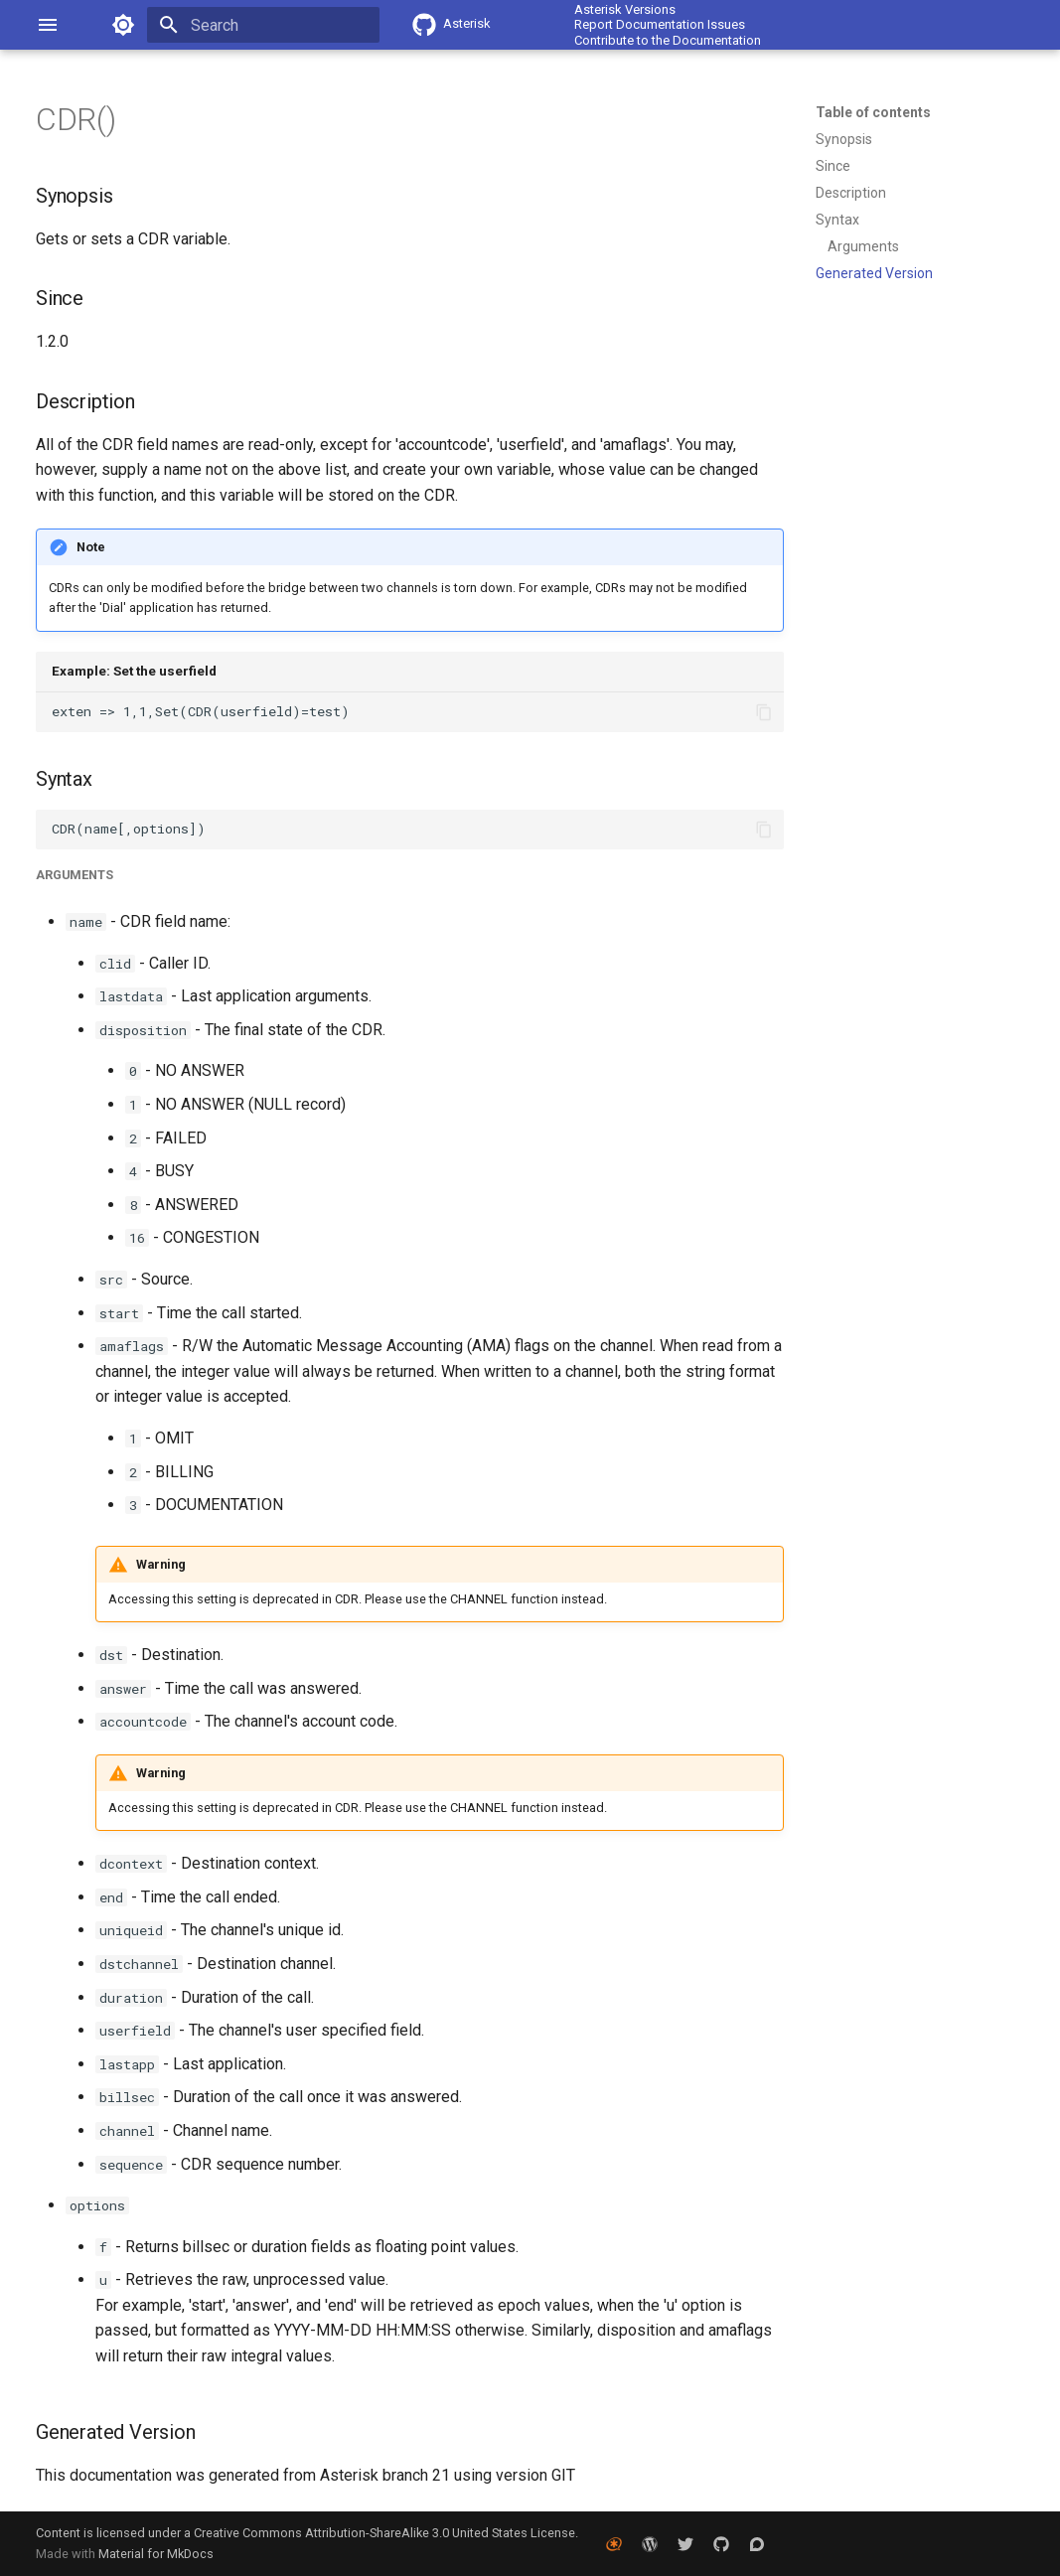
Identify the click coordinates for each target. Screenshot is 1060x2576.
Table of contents (873, 112)
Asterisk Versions (625, 9)
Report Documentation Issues (659, 24)
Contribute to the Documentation (667, 40)
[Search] (263, 25)
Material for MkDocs (156, 2553)
